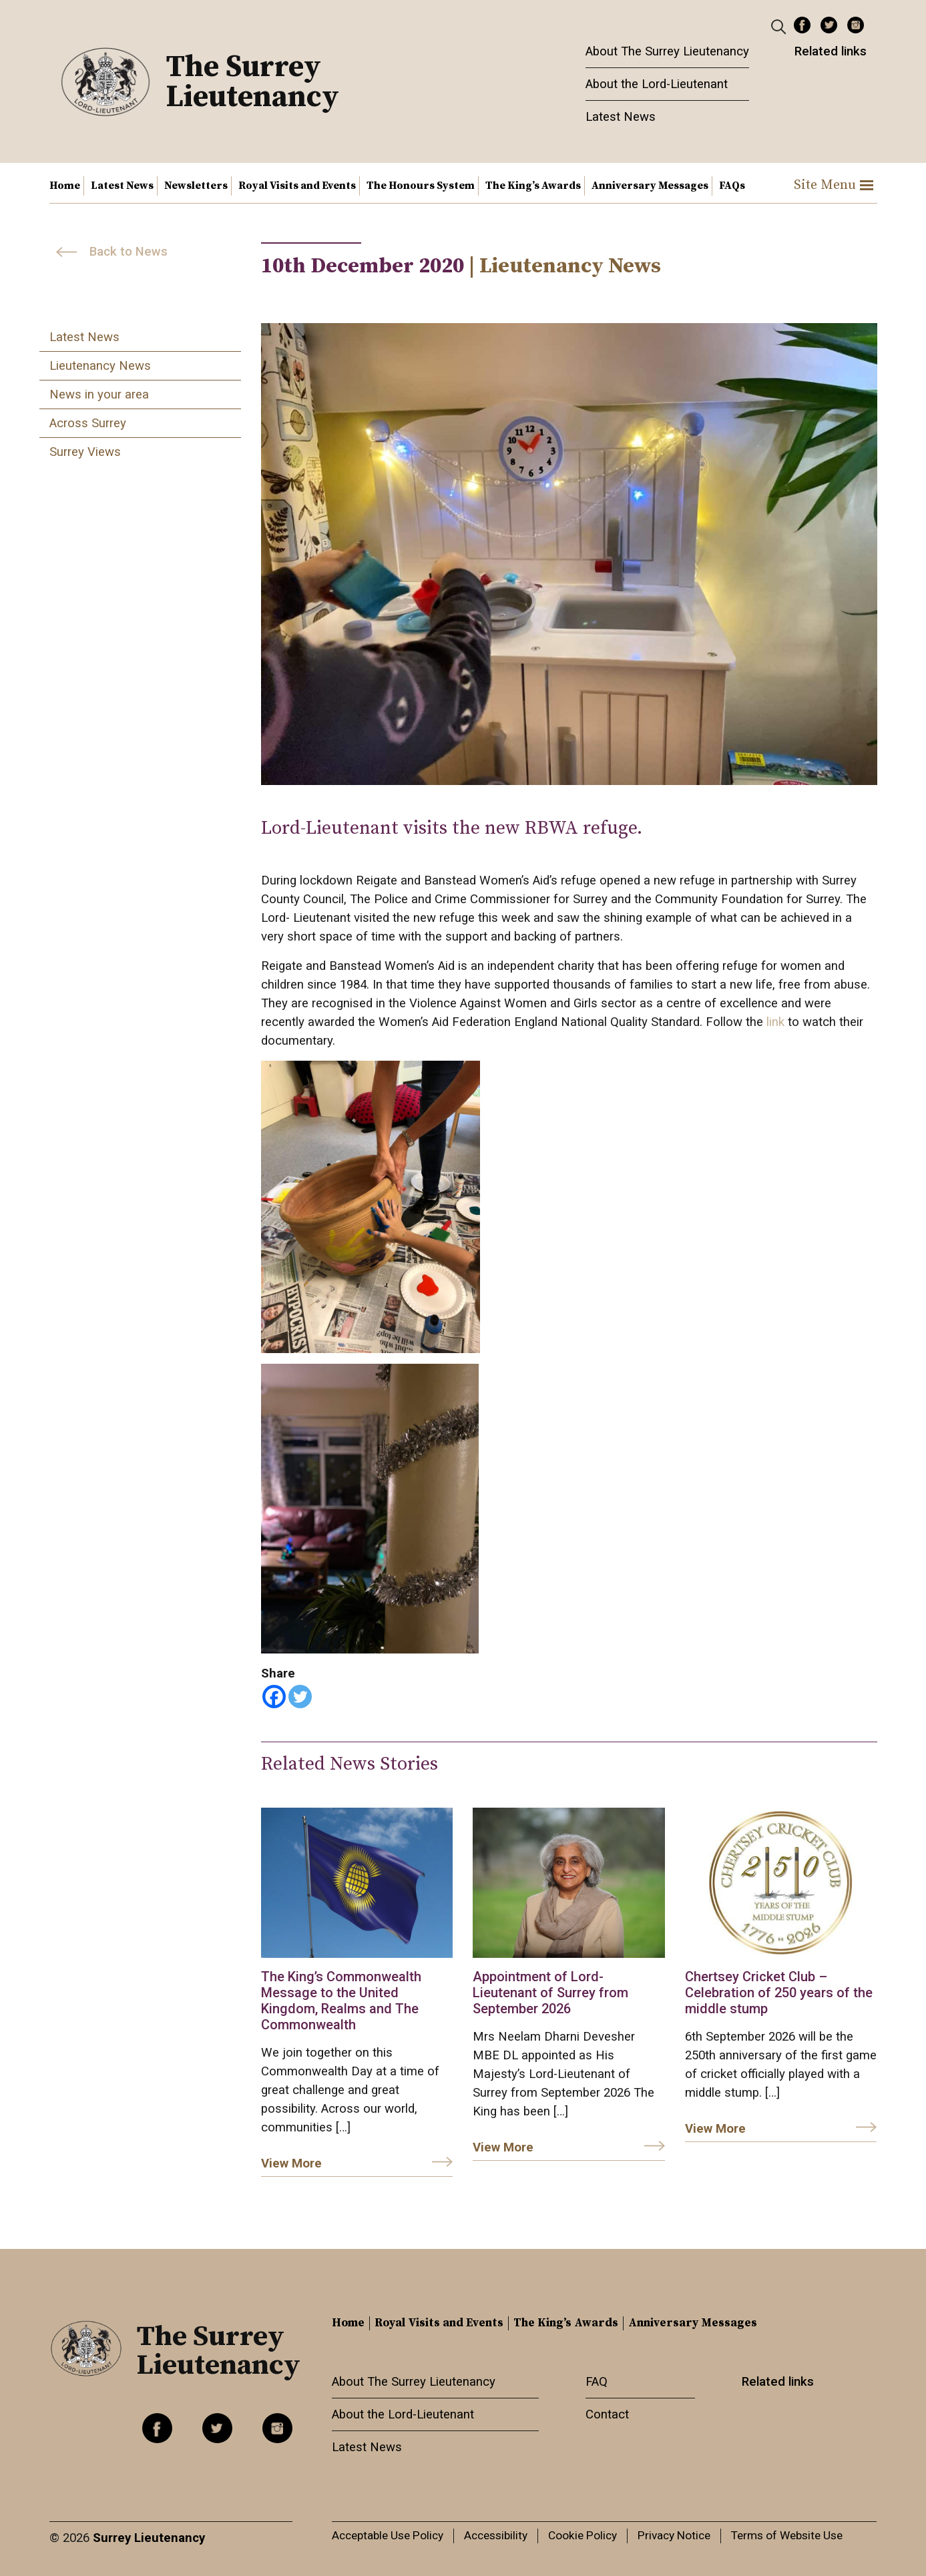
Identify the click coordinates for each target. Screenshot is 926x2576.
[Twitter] (300, 1696)
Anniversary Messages (650, 185)
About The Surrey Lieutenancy (667, 51)
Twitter (829, 25)
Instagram (855, 25)
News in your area (99, 394)
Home (64, 185)
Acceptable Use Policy (387, 2535)
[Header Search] (780, 26)
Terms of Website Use (787, 2535)
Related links (830, 51)
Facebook (802, 25)
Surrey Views (85, 452)
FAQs (732, 185)
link (777, 1022)
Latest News (621, 116)
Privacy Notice (674, 2535)
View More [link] (291, 2163)
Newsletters (196, 185)
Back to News (128, 251)
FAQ (597, 2381)
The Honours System (421, 185)
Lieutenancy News (100, 365)
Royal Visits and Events (297, 185)
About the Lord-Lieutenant (657, 84)
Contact (607, 2414)
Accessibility (495, 2535)
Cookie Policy (582, 2535)
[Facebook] (274, 1696)
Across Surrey (87, 423)
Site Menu (833, 185)
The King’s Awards (533, 185)
